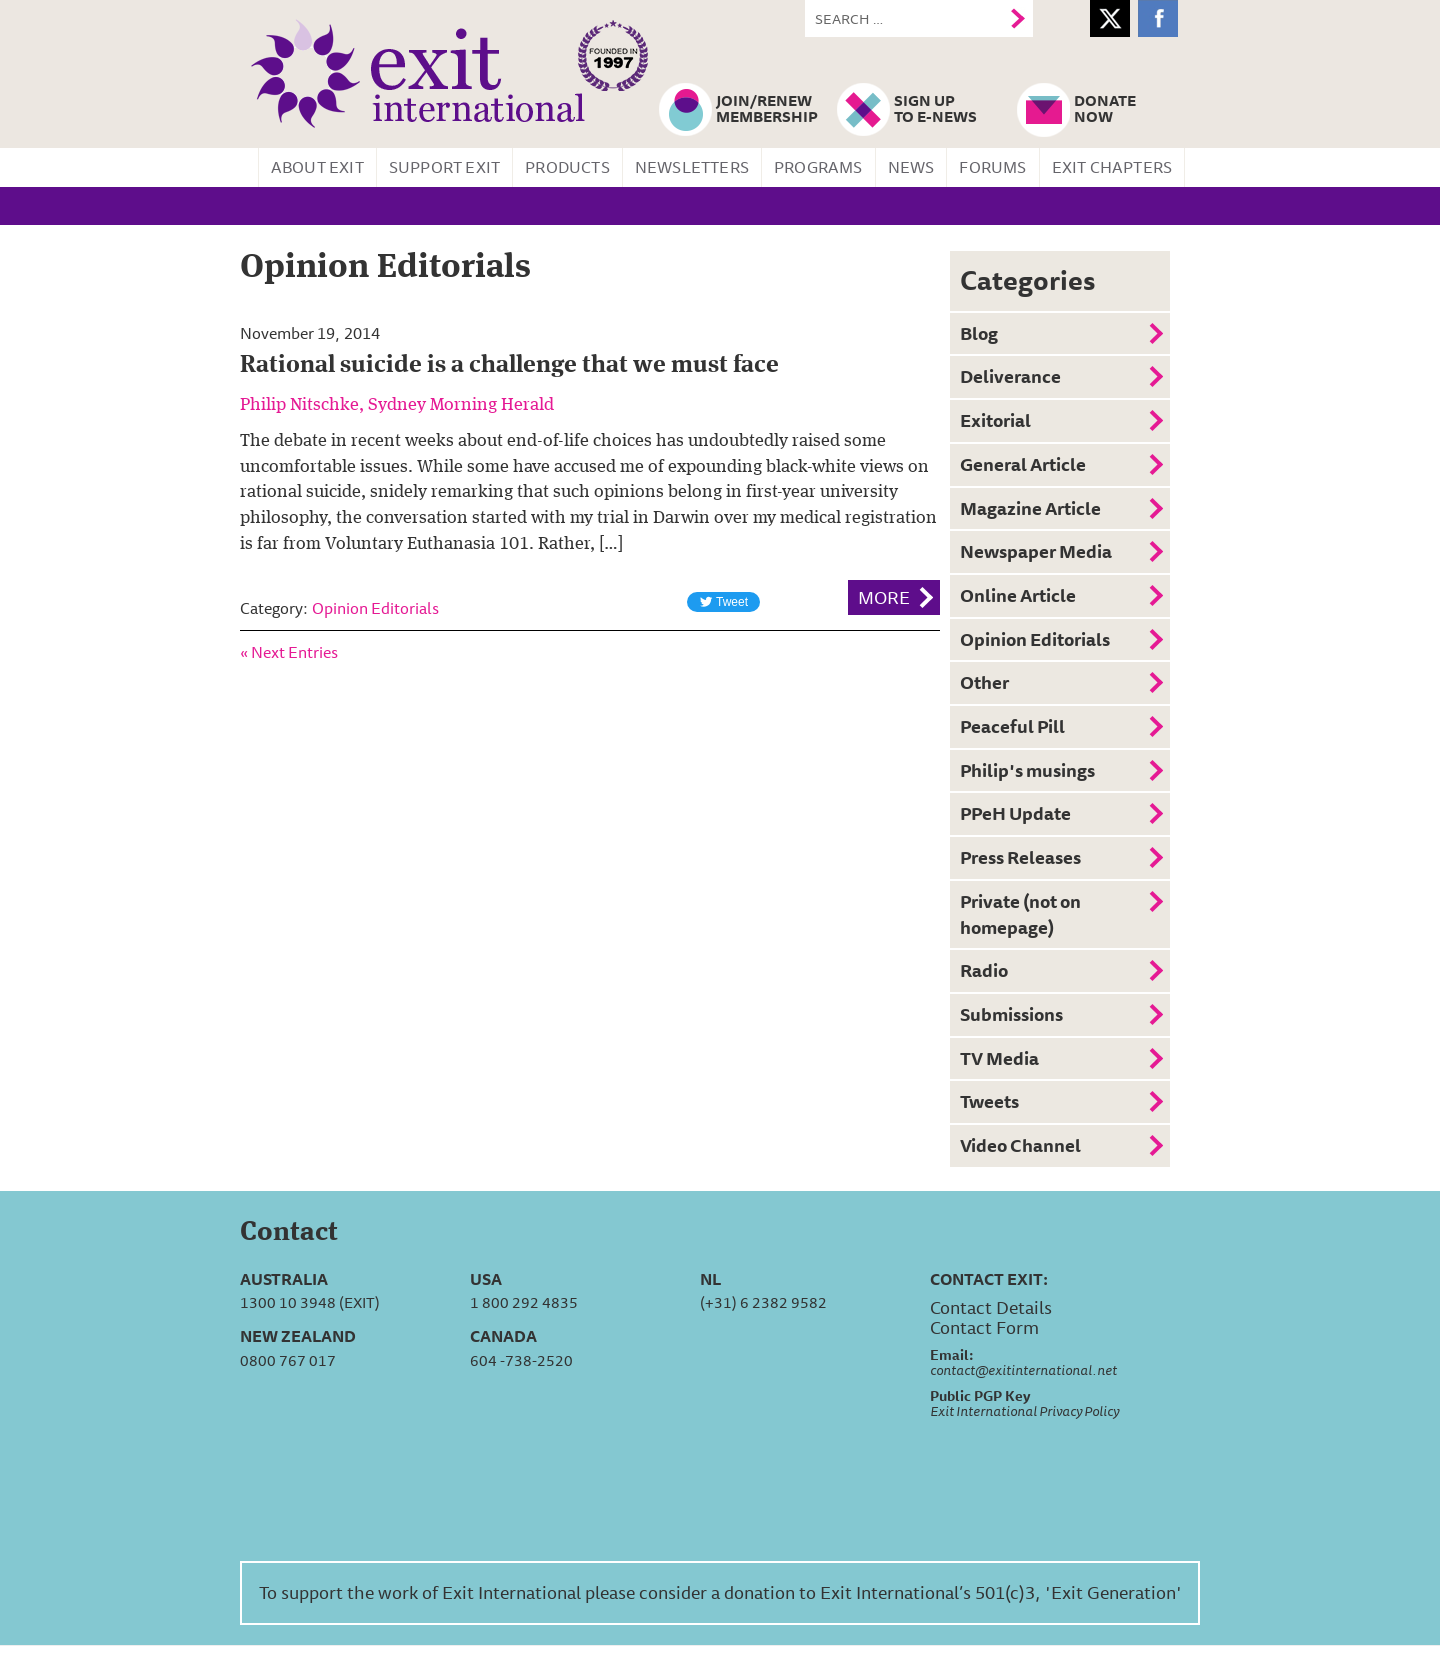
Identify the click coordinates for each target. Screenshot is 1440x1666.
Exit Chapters (1112, 167)
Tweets (989, 1101)
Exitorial (995, 420)
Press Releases (1020, 857)
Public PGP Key (980, 1396)
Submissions (1011, 1014)
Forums (992, 167)
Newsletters (692, 167)
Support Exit (444, 167)
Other (984, 682)
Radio (984, 970)
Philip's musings (1027, 770)
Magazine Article (1030, 508)
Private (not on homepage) (1020, 914)
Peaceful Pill (1012, 726)
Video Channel (1020, 1145)
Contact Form (984, 1327)
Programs (818, 167)
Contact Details (991, 1307)
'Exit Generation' (1113, 1592)
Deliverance (1010, 376)
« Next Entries (289, 652)
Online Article (1018, 595)
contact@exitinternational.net (1023, 1370)
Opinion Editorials (375, 608)
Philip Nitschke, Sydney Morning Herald (397, 405)
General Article (1023, 464)
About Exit (317, 167)
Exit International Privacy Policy (1024, 1411)
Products (567, 167)
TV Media (999, 1058)
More (884, 597)
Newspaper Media (1036, 551)
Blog (979, 333)
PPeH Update (1015, 813)
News (911, 167)
